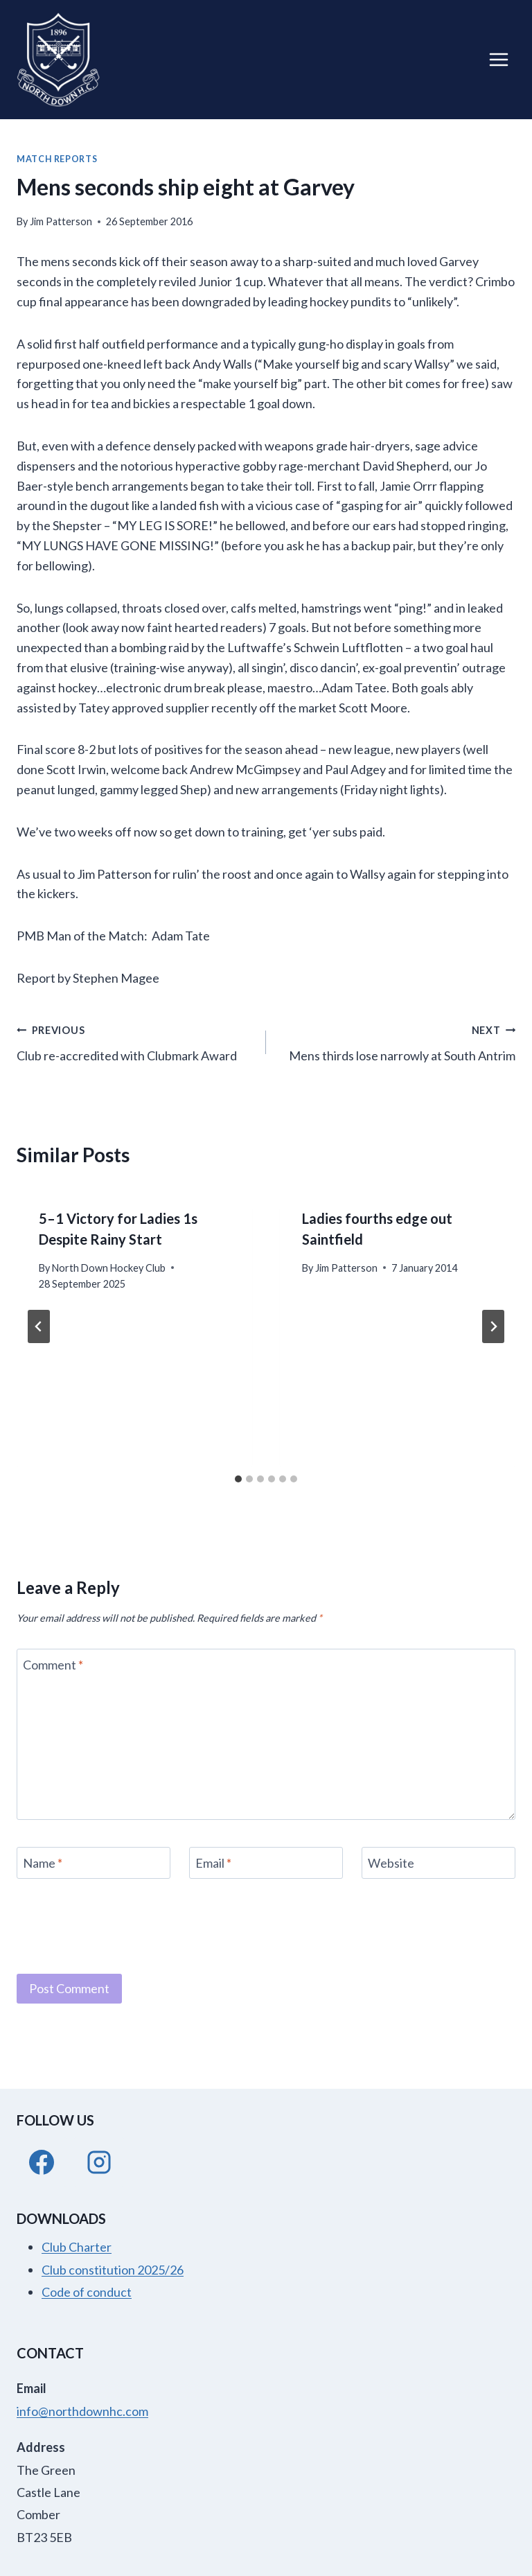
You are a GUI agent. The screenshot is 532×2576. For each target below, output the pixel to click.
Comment (53, 1664)
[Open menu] (498, 59)
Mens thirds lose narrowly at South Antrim (396, 1041)
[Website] (438, 1862)
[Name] (93, 1862)
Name (42, 1862)
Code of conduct (87, 2291)
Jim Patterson (61, 221)
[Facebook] (41, 2162)
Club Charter (77, 2246)
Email (213, 1862)
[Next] (493, 1326)
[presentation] (122, 1925)
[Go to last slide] (39, 1326)
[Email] (266, 1862)
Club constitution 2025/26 (113, 2269)
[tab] (238, 1478)
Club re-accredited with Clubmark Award (135, 1041)
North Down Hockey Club (109, 1268)
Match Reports (57, 159)
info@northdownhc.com (82, 2411)
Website (391, 1862)
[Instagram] (99, 2162)
